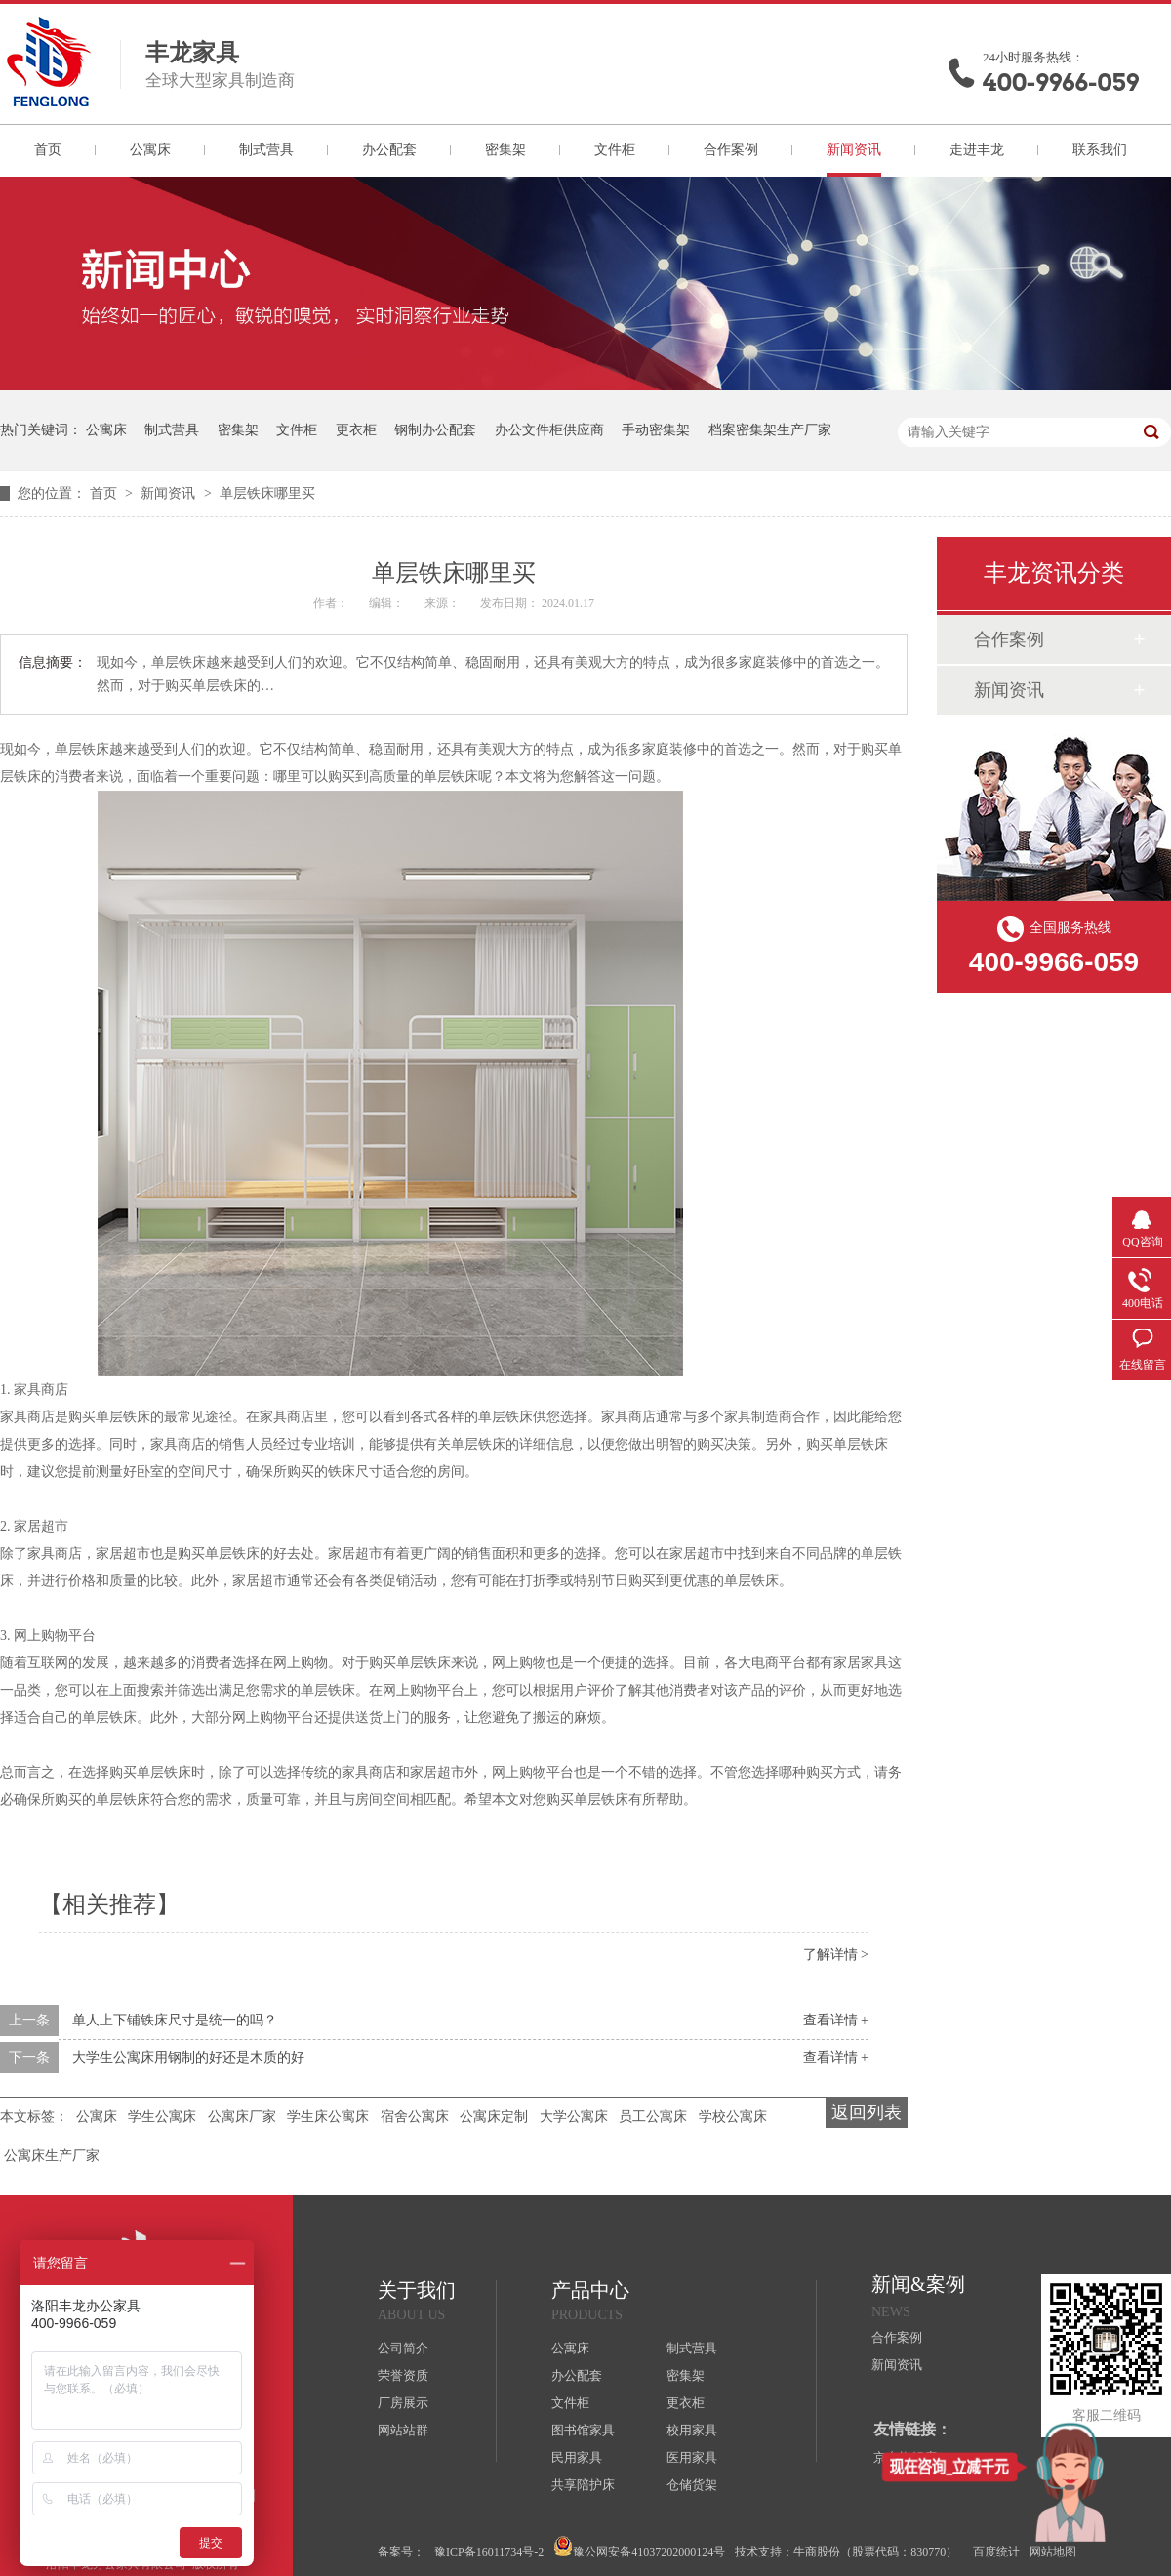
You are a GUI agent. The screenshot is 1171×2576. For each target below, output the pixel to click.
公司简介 (403, 2348)
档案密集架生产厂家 (769, 430)
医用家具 (691, 2457)
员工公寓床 (653, 2116)
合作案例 (731, 150)
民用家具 (576, 2457)
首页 (47, 150)
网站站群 (403, 2430)
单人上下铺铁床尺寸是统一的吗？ (174, 2020)
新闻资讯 (854, 150)
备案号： (401, 2551)
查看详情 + (835, 2020)
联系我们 (1099, 150)
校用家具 (691, 2430)
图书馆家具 (583, 2430)
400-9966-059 (1061, 82)
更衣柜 (356, 430)
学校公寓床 (733, 2116)
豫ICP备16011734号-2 (489, 2551)
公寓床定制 (494, 2116)
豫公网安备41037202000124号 (639, 2547)
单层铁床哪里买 (267, 493)
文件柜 (614, 150)
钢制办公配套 (435, 430)
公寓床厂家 (242, 2116)
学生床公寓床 (328, 2116)
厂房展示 (403, 2402)
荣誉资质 (403, 2375)
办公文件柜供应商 (549, 430)
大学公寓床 (574, 2116)
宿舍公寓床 (415, 2116)
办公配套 (389, 150)
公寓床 (150, 150)
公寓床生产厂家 (52, 2155)
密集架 (505, 150)
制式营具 (266, 150)
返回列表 (866, 2112)
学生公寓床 (162, 2116)
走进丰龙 (976, 150)
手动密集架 (656, 430)
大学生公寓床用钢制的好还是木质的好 (188, 2057)
